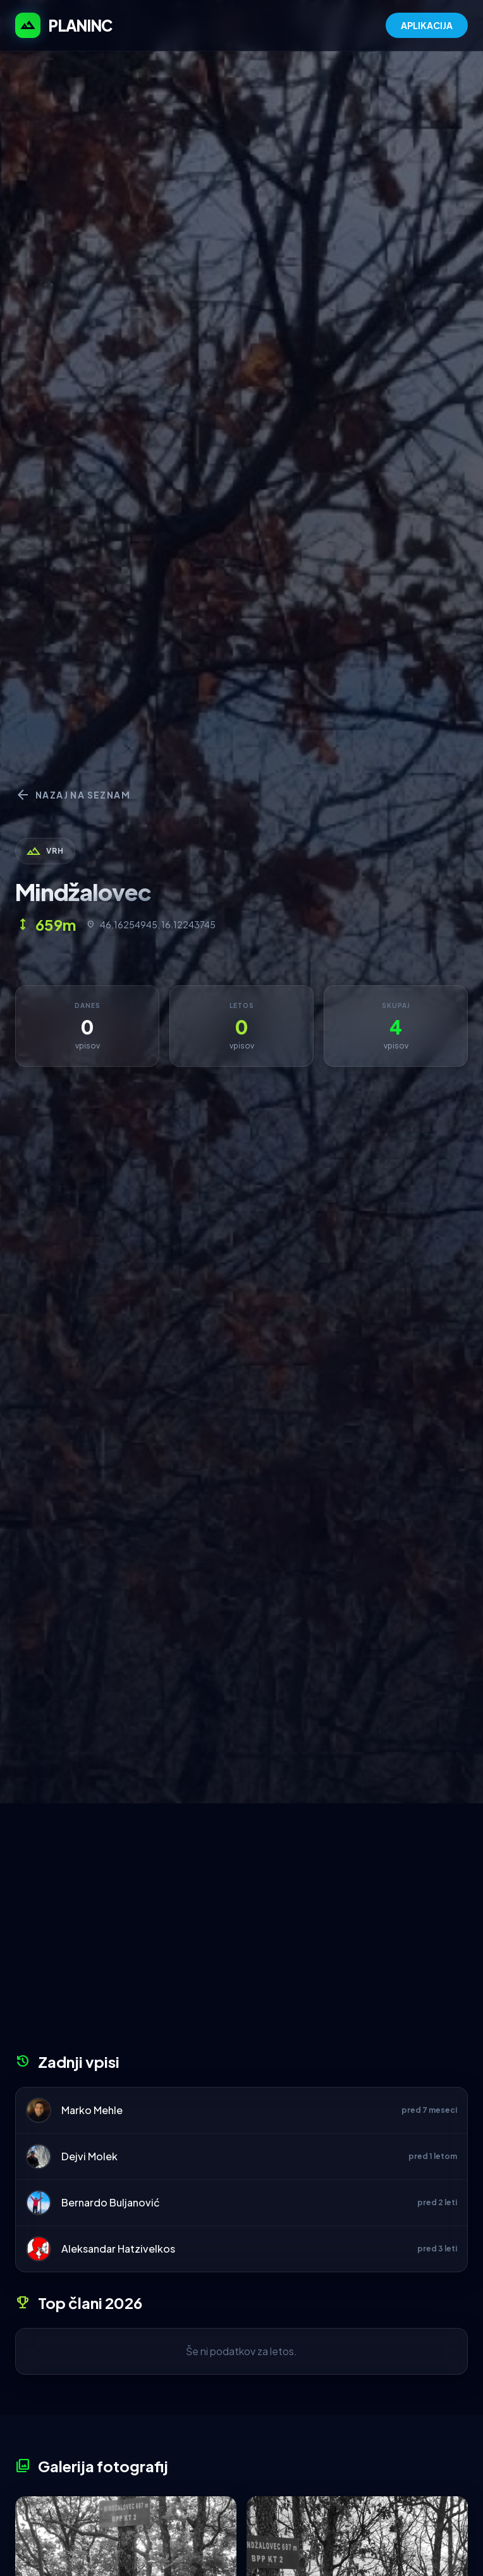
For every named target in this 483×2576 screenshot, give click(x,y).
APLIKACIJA (427, 25)
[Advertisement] (241, 1932)
